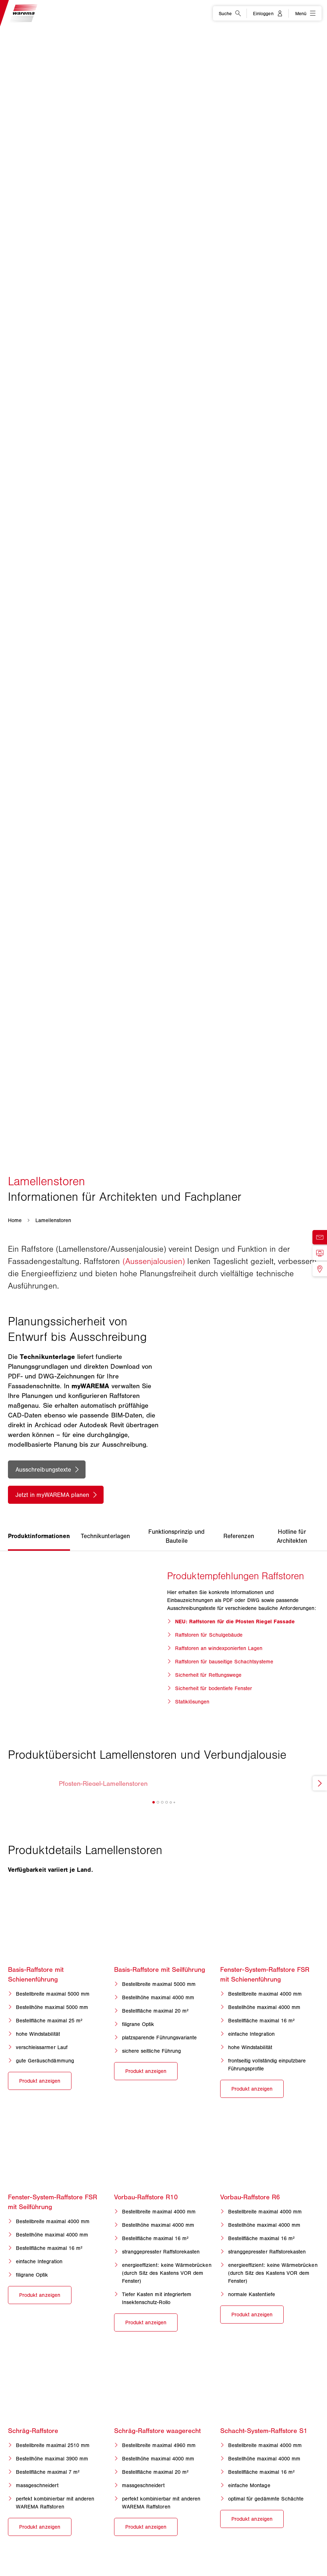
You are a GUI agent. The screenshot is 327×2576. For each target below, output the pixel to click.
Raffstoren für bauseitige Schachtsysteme (224, 1661)
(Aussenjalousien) (154, 1261)
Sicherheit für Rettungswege (208, 1675)
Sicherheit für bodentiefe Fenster (213, 1688)
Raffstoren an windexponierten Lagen (219, 1648)
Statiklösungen (192, 1701)
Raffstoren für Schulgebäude (209, 1635)
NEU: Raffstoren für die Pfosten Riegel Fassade (235, 1621)
